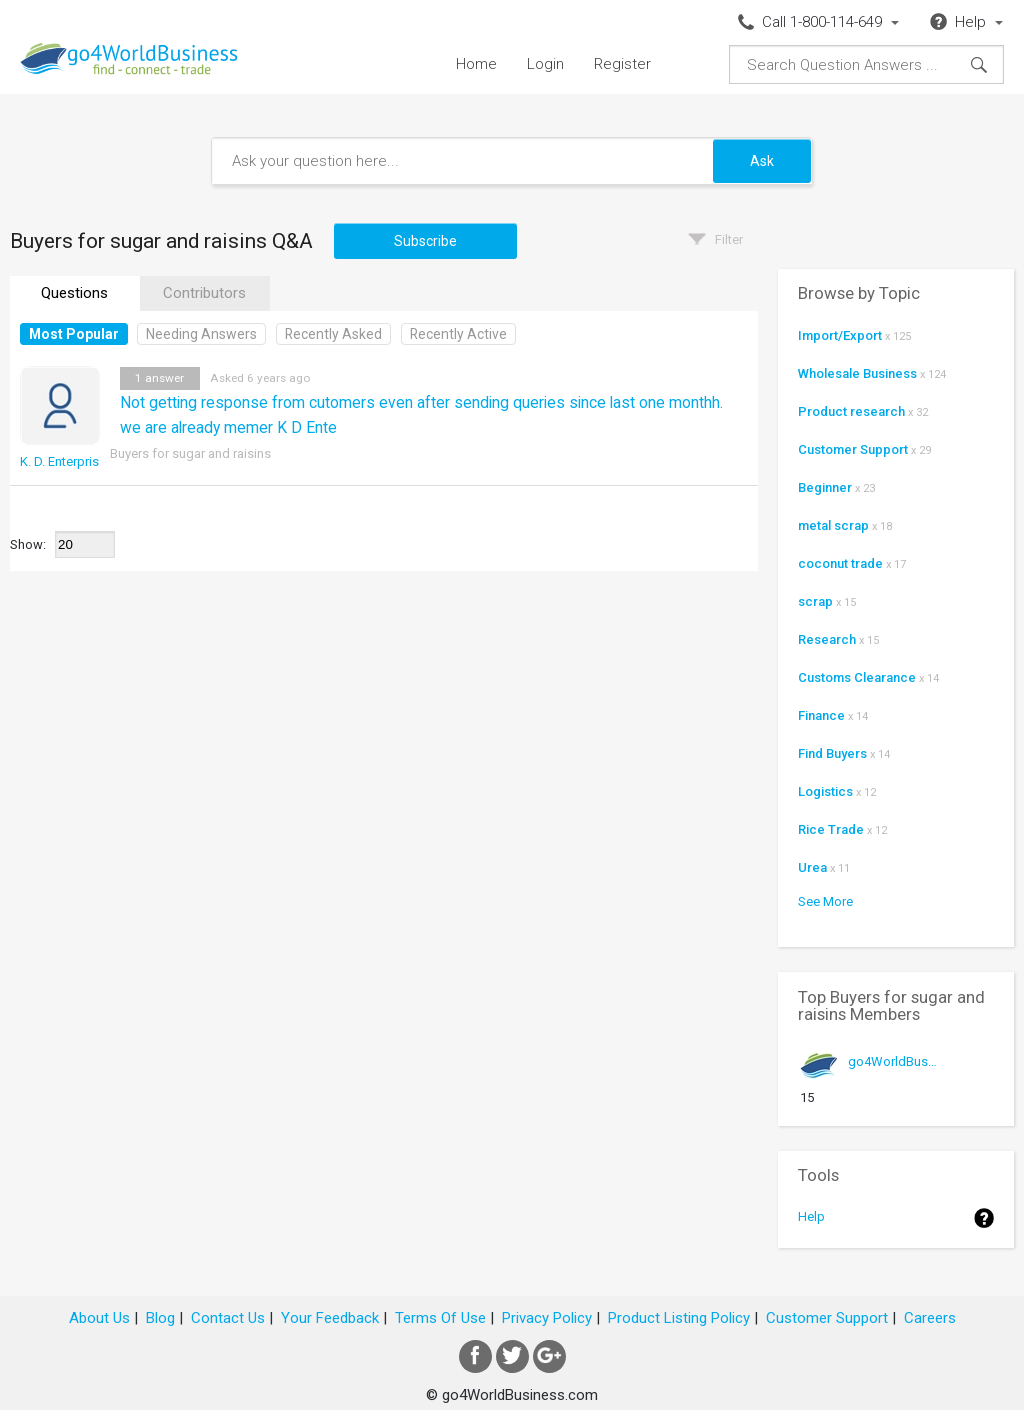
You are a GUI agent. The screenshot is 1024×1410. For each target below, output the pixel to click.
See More (825, 901)
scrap (815, 601)
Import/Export (840, 335)
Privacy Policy (547, 1318)
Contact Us (228, 1318)
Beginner (825, 487)
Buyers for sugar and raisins (190, 453)
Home (476, 64)
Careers (930, 1318)
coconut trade (840, 563)
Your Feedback (330, 1318)
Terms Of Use (440, 1318)
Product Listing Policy (679, 1318)
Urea (812, 867)
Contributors (204, 293)
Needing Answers (201, 334)
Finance (821, 715)
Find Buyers (832, 753)
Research (827, 639)
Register (622, 64)
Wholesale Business (857, 373)
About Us (99, 1318)
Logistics (825, 791)
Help (811, 1216)
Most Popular (74, 334)
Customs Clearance (857, 677)
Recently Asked (333, 334)
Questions (74, 293)
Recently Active (458, 334)
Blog (160, 1318)
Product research (851, 411)
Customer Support (853, 449)
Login (545, 64)
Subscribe (425, 241)
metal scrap (833, 525)
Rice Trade (831, 829)
